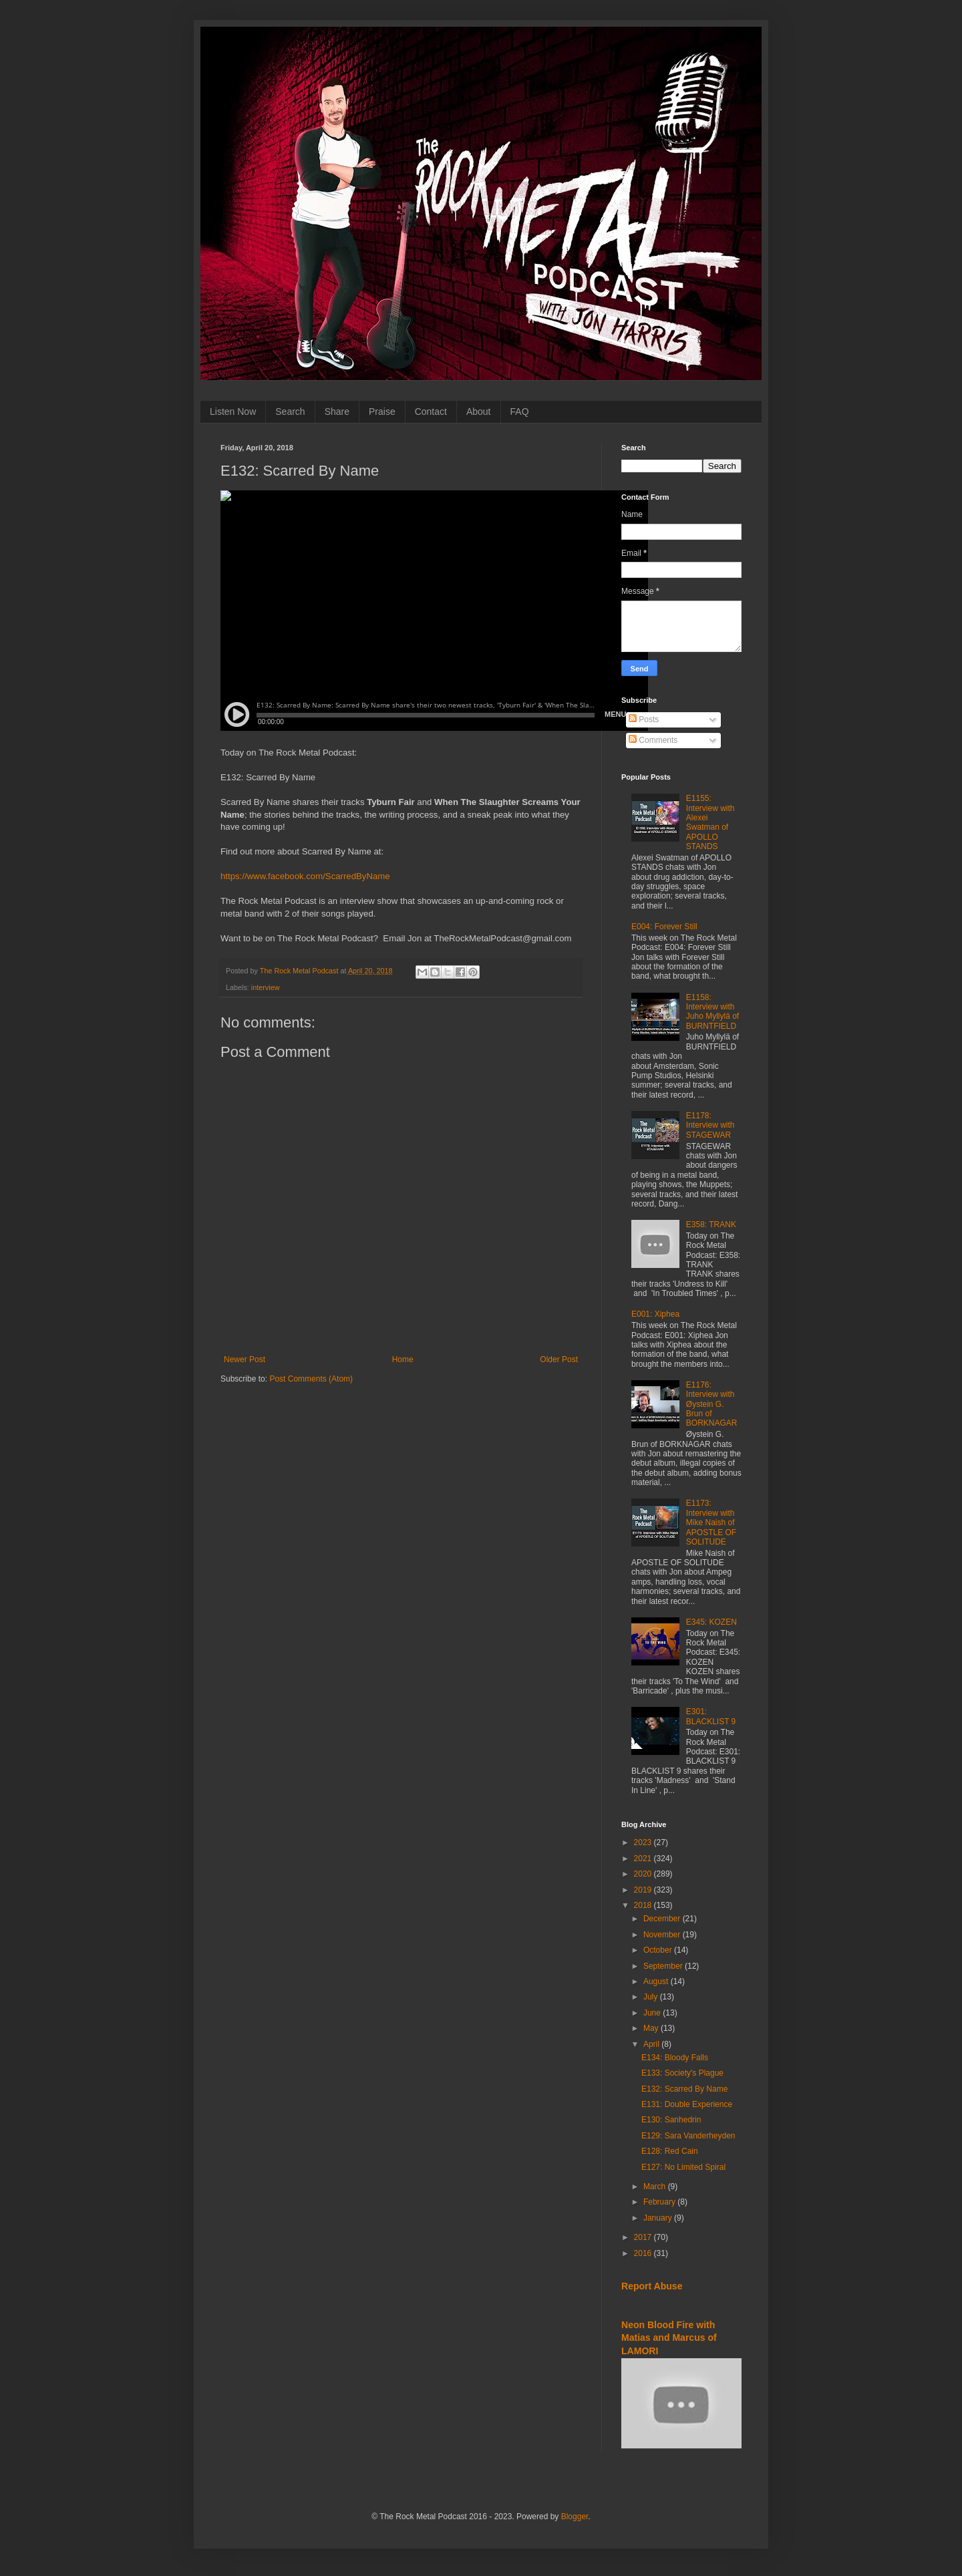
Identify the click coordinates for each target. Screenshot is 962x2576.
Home (403, 1359)
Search (290, 411)
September (664, 1966)
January (658, 2218)
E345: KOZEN (711, 1622)
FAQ (519, 411)
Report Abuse (651, 2286)
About (478, 411)
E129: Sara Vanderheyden (688, 2135)
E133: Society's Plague (682, 2073)
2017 (644, 2237)
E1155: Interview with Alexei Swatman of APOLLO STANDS (710, 822)
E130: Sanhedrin (671, 2119)
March (655, 2186)
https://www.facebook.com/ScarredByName (305, 876)
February (660, 2202)
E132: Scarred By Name (684, 2089)
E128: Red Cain (669, 2151)
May (652, 2028)
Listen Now (233, 411)
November (663, 1934)
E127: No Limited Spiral (683, 2167)
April (652, 2044)
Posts (644, 719)
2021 (644, 1858)
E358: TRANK (711, 1224)
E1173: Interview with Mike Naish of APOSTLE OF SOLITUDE (711, 1522)
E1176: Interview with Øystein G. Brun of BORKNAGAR (712, 1404)
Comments (653, 740)
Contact (431, 411)
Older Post (559, 1359)
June (653, 2013)
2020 (644, 1874)
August (657, 1981)
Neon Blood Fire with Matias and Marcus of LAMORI (669, 2337)
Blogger (575, 2516)
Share (337, 411)
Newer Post (244, 1359)
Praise (382, 411)
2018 (644, 1905)
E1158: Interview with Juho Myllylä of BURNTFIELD (712, 1012)
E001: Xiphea (655, 1314)
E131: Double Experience (686, 2104)
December (663, 1918)
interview (265, 987)
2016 (644, 2253)
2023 (644, 1842)
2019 (644, 1890)
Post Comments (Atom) (311, 1379)
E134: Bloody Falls (674, 2057)
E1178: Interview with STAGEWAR (710, 1125)
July (651, 1996)
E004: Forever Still (664, 926)
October (658, 1950)
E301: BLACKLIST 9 (711, 1716)
